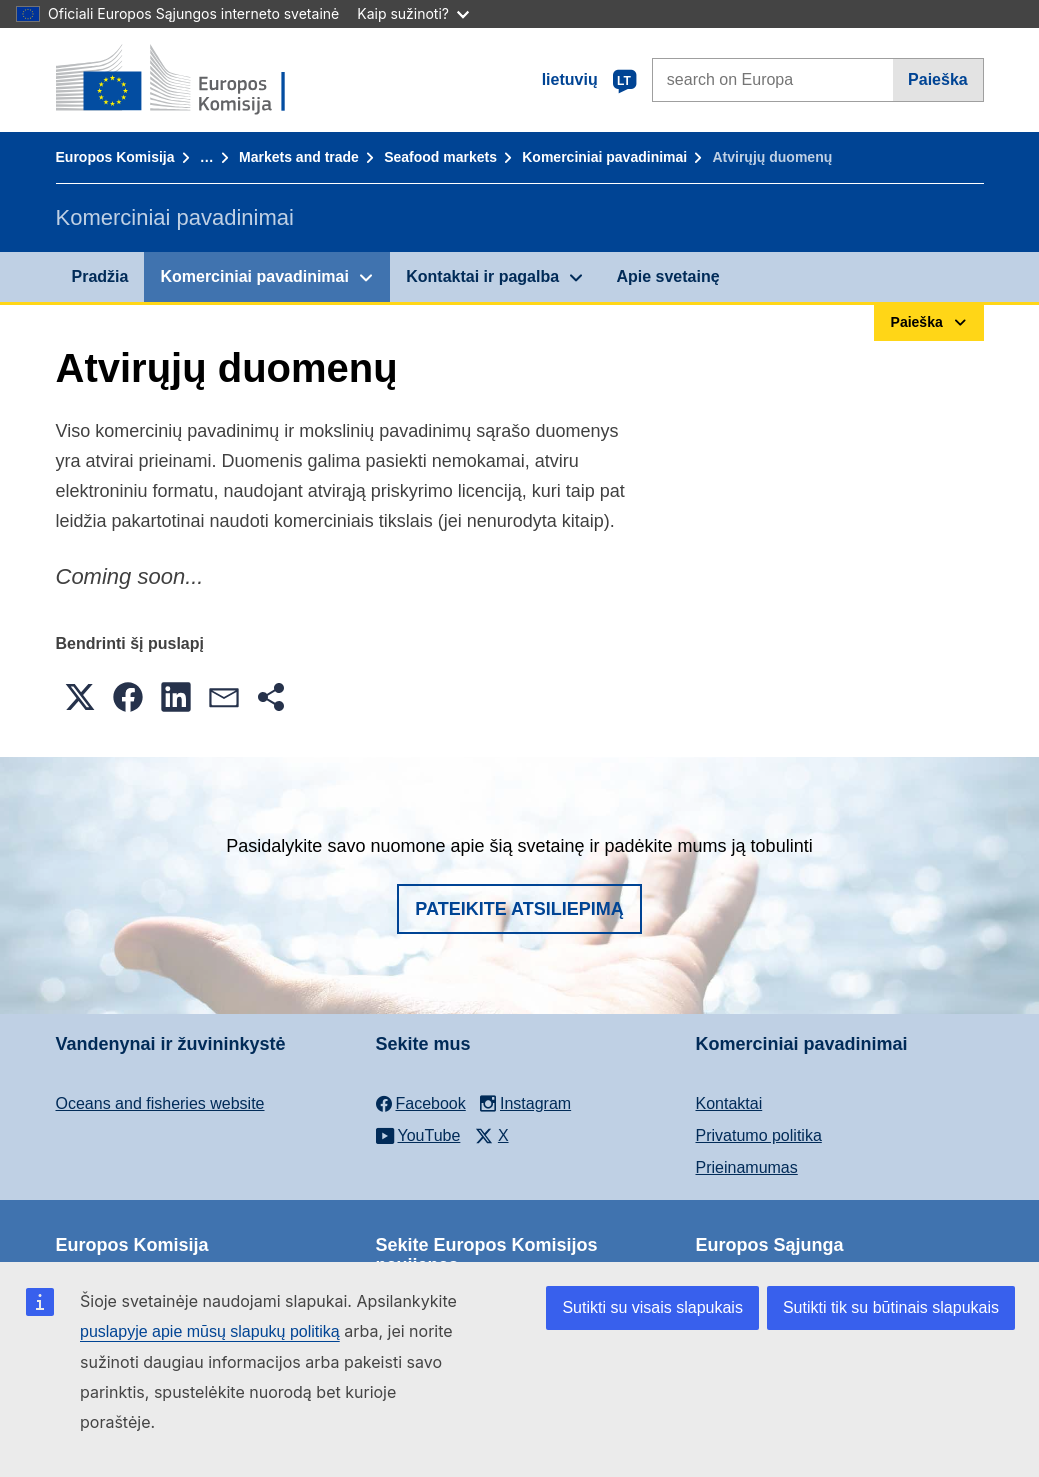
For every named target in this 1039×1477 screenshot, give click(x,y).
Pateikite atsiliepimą (519, 909)
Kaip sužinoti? (413, 13)
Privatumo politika (759, 1135)
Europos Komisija (115, 157)
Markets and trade (299, 157)
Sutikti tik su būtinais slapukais (891, 1307)
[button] (80, 697)
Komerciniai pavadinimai (604, 157)
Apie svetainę (667, 276)
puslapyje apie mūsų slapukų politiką (210, 1331)
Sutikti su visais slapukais (652, 1307)
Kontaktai (729, 1103)
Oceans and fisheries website (160, 1103)
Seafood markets (440, 157)
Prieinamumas (747, 1167)
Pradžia (100, 276)
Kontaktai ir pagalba (482, 276)
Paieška (938, 79)
